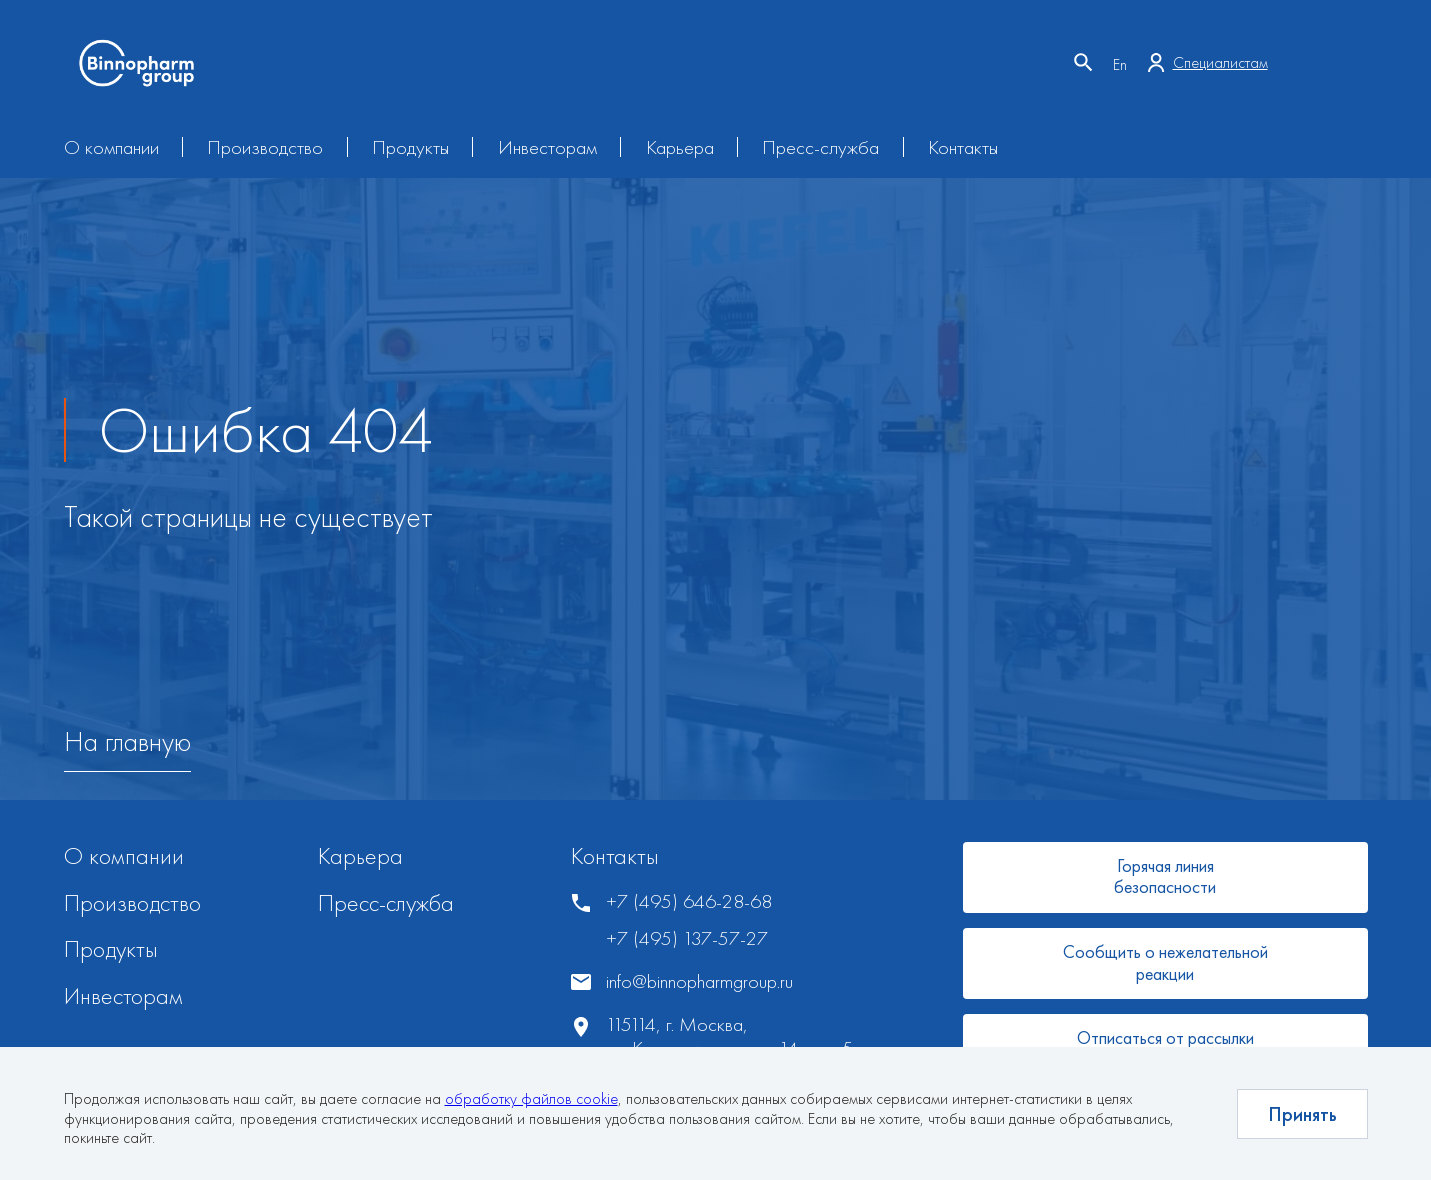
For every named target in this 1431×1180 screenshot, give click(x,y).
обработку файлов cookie (531, 1098)
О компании (111, 147)
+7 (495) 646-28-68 (689, 901)
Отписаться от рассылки (1165, 1037)
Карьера (680, 147)
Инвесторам (547, 147)
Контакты (963, 147)
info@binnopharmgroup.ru (699, 981)
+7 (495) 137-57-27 (687, 938)
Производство (265, 147)
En (1120, 64)
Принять (1302, 1114)
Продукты (410, 147)
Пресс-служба (820, 147)
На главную (127, 742)
